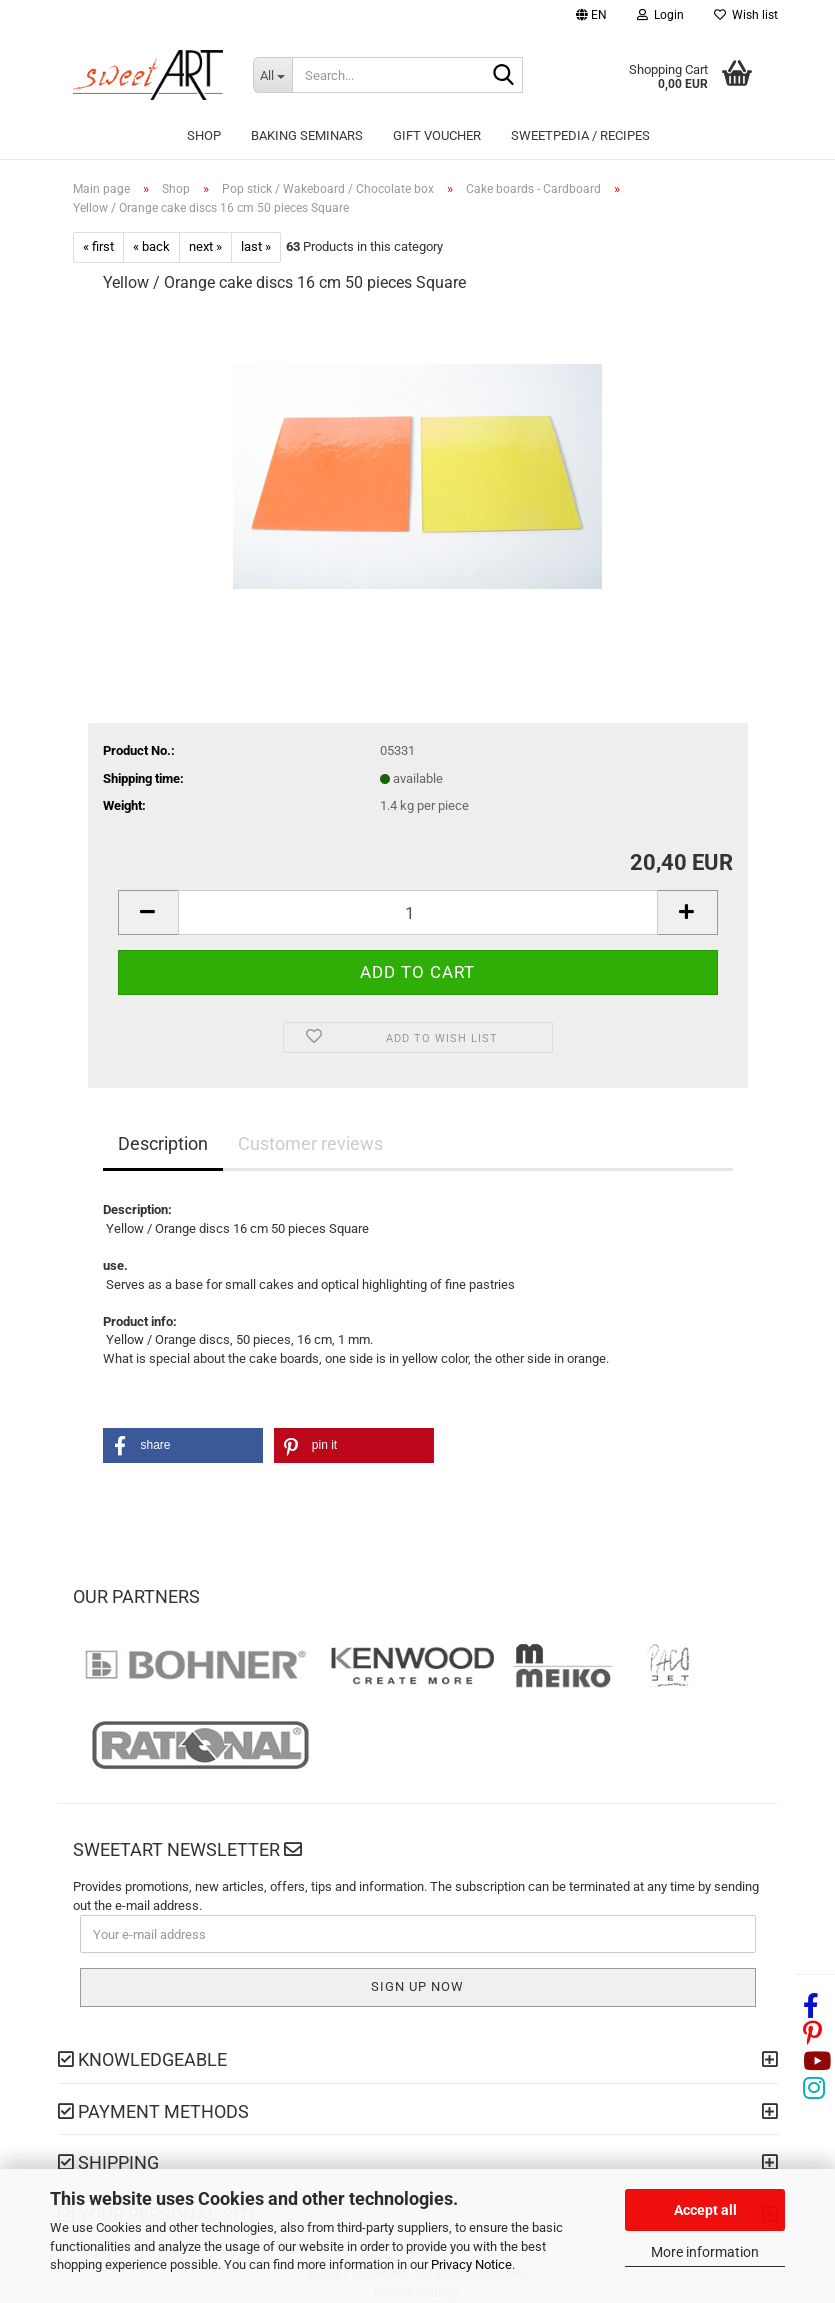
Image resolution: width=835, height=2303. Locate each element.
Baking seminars (307, 135)
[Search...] (273, 75)
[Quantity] (418, 912)
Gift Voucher (437, 135)
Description (163, 1143)
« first (98, 246)
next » (205, 246)
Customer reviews (310, 1143)
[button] (591, 17)
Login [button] (660, 15)
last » (256, 246)
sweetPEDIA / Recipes (580, 135)
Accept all (705, 2210)
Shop (204, 135)
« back (151, 246)
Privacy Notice (471, 2264)
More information (705, 2252)
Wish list (746, 15)
